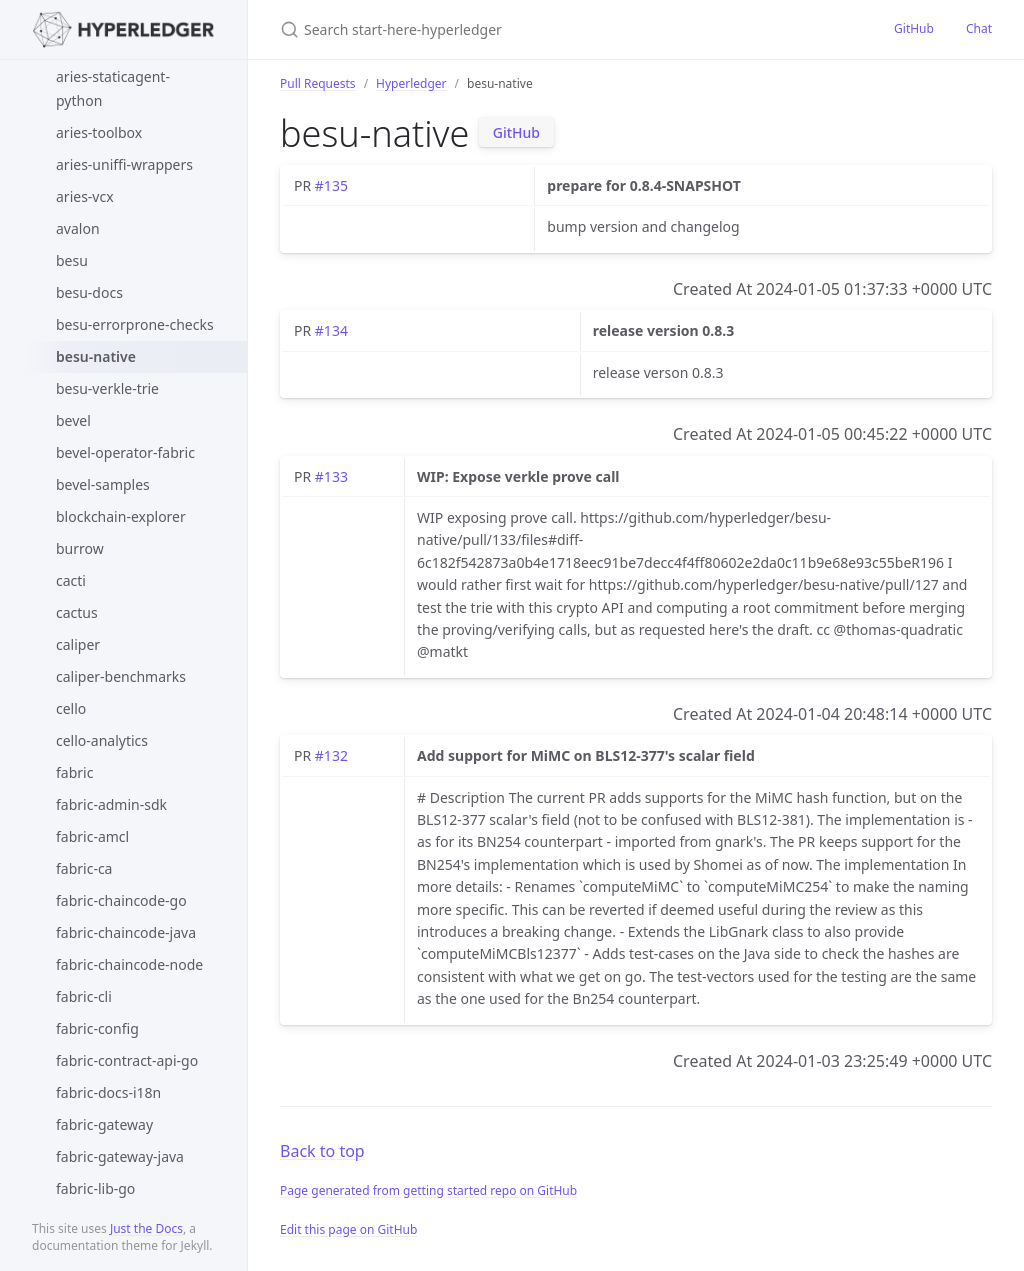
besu (72, 260)
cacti (71, 580)
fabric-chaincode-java (126, 932)
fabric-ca (84, 868)
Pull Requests (318, 83)
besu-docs (89, 292)
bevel (73, 420)
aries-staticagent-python (113, 88)
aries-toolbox (99, 132)
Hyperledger (411, 83)
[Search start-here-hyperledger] (516, 29)
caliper (78, 644)
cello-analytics (102, 740)
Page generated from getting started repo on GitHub (428, 1190)
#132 (331, 755)
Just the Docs (146, 1228)
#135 (331, 185)
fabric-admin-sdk (111, 804)
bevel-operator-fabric (125, 452)
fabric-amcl (92, 836)
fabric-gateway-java (120, 1156)
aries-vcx (85, 196)
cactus (77, 612)
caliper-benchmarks (121, 676)
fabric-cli (84, 996)
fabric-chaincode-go (121, 900)
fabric (74, 772)
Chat (979, 28)
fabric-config (97, 1028)
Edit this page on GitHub (348, 1229)
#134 (331, 330)
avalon (78, 228)
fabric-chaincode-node (129, 964)
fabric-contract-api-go (127, 1060)
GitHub (914, 28)
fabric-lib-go (95, 1188)
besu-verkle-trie (107, 388)
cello (71, 708)
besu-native (96, 356)
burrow (80, 548)
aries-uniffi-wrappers (124, 164)
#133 (331, 476)
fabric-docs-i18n (108, 1092)
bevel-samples (103, 484)
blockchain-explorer (121, 516)
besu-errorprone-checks (135, 324)
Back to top (322, 1151)
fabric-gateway (104, 1124)
